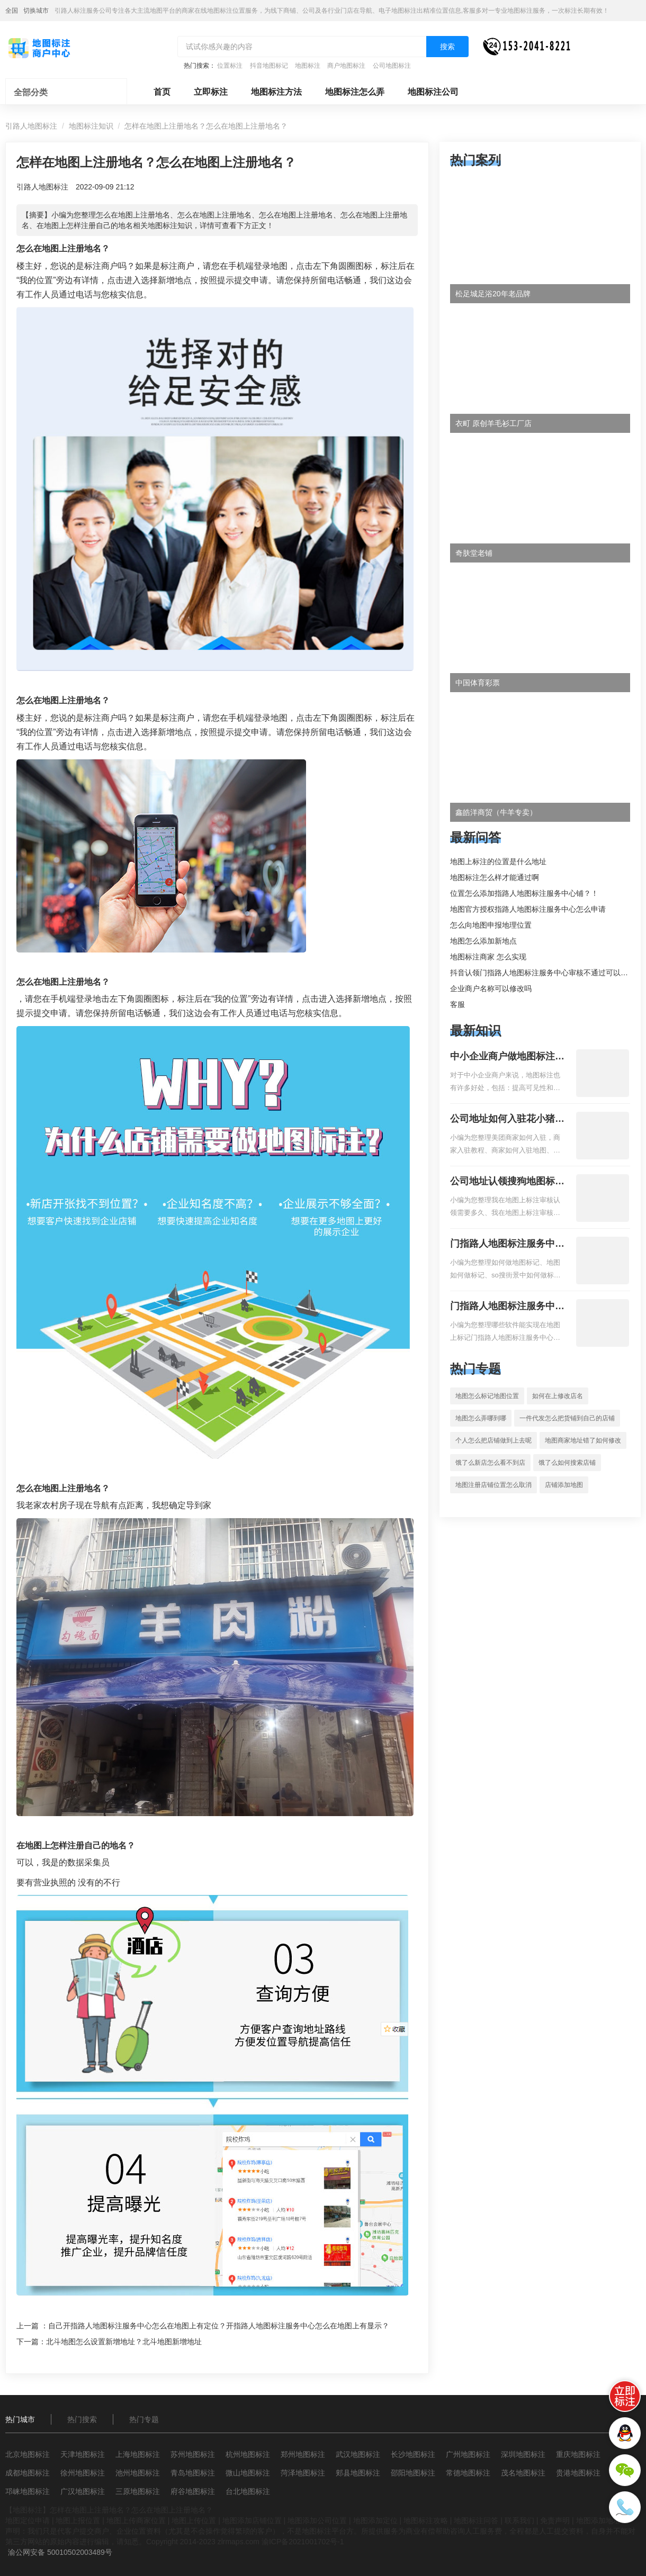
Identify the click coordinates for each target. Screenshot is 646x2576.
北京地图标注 (27, 2454)
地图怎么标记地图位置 (487, 1396)
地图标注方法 (276, 91)
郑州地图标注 (303, 2454)
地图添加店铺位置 (252, 2520)
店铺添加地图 (564, 1485)
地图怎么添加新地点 (483, 941)
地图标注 (307, 65)
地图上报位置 (78, 2520)
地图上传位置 (194, 2520)
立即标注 (211, 91)
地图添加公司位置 (317, 2520)
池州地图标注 (137, 2473)
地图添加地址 (598, 2520)
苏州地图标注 (193, 2454)
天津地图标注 (82, 2454)
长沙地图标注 (413, 2454)
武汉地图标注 (358, 2454)
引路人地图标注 (31, 126)
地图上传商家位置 (136, 2520)
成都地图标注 (27, 2473)
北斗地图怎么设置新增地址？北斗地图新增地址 (124, 2341)
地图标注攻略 (425, 2520)
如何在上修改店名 (557, 1396)
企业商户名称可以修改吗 (491, 988)
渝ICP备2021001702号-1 (303, 2541)
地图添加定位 (375, 2520)
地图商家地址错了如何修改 (583, 1440)
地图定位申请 (27, 2520)
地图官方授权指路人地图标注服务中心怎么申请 (528, 909)
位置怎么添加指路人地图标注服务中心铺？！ (524, 893)
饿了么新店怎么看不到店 (490, 1462)
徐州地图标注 (82, 2473)
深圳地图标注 (523, 2454)
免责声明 (555, 2520)
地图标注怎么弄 (354, 91)
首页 (162, 91)
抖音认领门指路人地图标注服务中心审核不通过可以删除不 (546, 972)
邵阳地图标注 (413, 2473)
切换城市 (36, 10)
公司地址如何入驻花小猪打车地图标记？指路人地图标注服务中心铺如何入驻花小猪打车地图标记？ (507, 1119)
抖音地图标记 (269, 65)
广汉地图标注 (82, 2491)
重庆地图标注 (578, 2454)
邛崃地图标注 (27, 2491)
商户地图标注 (346, 65)
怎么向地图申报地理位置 (491, 925)
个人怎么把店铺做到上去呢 (493, 1440)
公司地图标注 (392, 65)
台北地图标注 (248, 2491)
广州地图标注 (468, 2454)
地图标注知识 (91, 126)
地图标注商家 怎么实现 (488, 957)
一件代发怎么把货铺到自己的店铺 (567, 1418)
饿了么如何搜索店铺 (567, 1462)
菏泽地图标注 (303, 2473)
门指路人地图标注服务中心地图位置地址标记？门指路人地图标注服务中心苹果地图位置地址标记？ (507, 1307)
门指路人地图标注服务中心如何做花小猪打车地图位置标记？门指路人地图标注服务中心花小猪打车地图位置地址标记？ (507, 1244)
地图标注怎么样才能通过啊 (494, 877)
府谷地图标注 (193, 2491)
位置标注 (230, 65)
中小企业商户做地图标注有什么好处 (507, 1057)
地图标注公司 (433, 91)
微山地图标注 (248, 2473)
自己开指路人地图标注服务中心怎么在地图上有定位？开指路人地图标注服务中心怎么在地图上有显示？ (218, 2325)
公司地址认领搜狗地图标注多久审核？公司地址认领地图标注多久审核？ (507, 1182)
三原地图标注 (137, 2491)
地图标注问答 (476, 2520)
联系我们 (519, 2520)
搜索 (447, 46)
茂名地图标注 (523, 2473)
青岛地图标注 (193, 2473)
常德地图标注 (468, 2473)
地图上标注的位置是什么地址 (498, 861)
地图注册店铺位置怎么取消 (493, 1485)
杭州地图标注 (248, 2454)
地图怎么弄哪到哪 (480, 1418)
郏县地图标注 (358, 2473)
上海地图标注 (137, 2454)
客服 (457, 1004)
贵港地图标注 (578, 2473)
